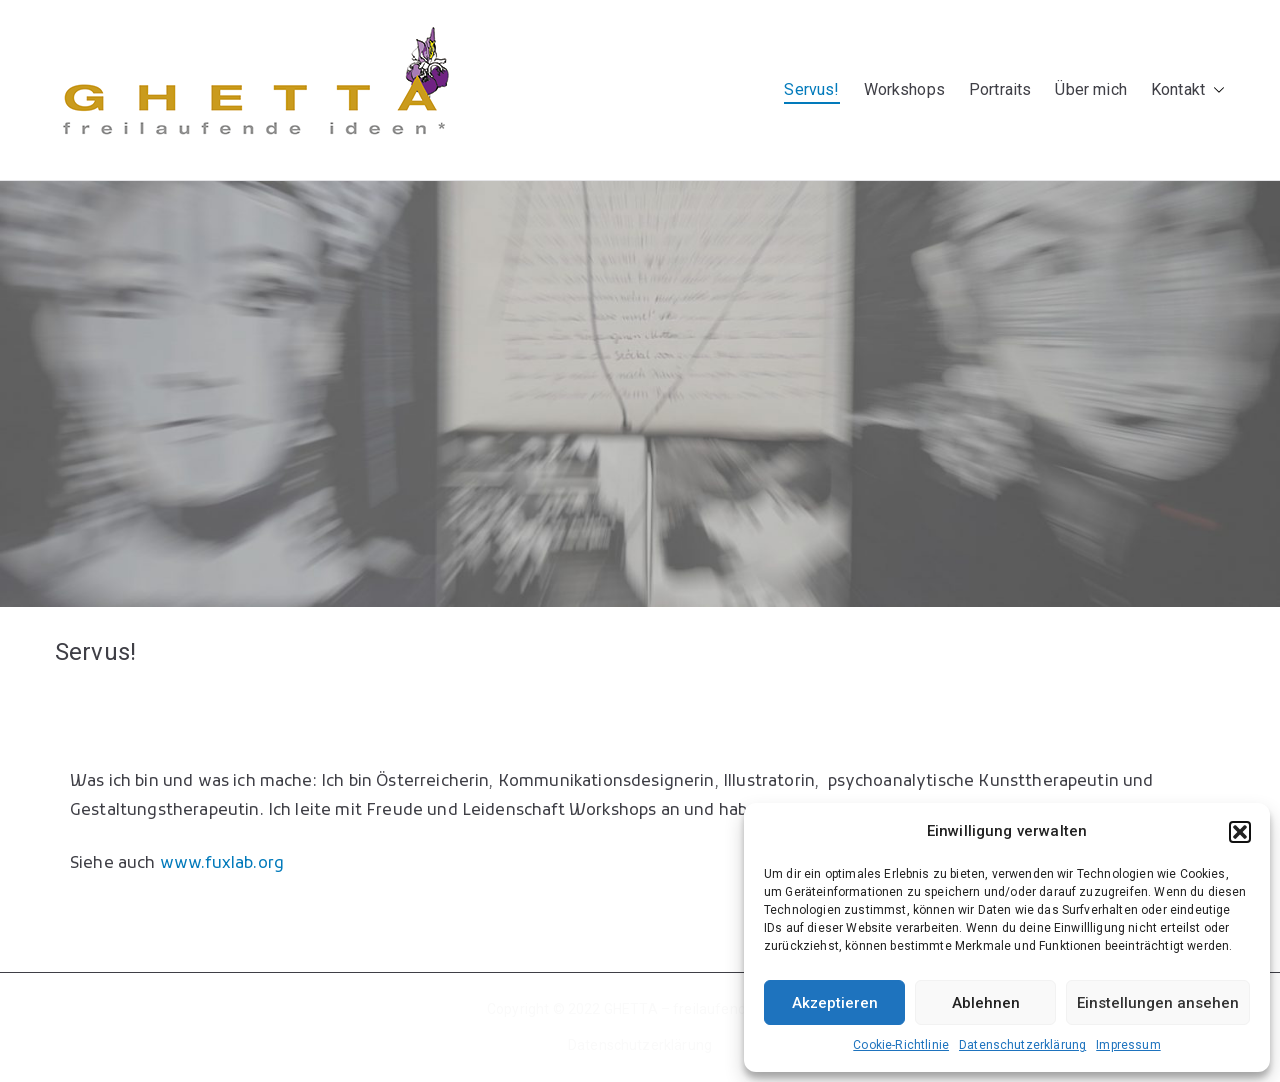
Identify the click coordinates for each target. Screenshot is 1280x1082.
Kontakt (1188, 90)
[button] (1240, 832)
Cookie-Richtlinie (901, 1045)
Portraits (1000, 89)
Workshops (904, 89)
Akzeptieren (835, 1003)
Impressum (1128, 1045)
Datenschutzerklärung (1022, 1045)
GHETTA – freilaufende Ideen (698, 1009)
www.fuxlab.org (222, 864)
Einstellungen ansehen (1158, 1003)
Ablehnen (986, 1003)
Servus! (811, 89)
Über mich (1090, 89)
